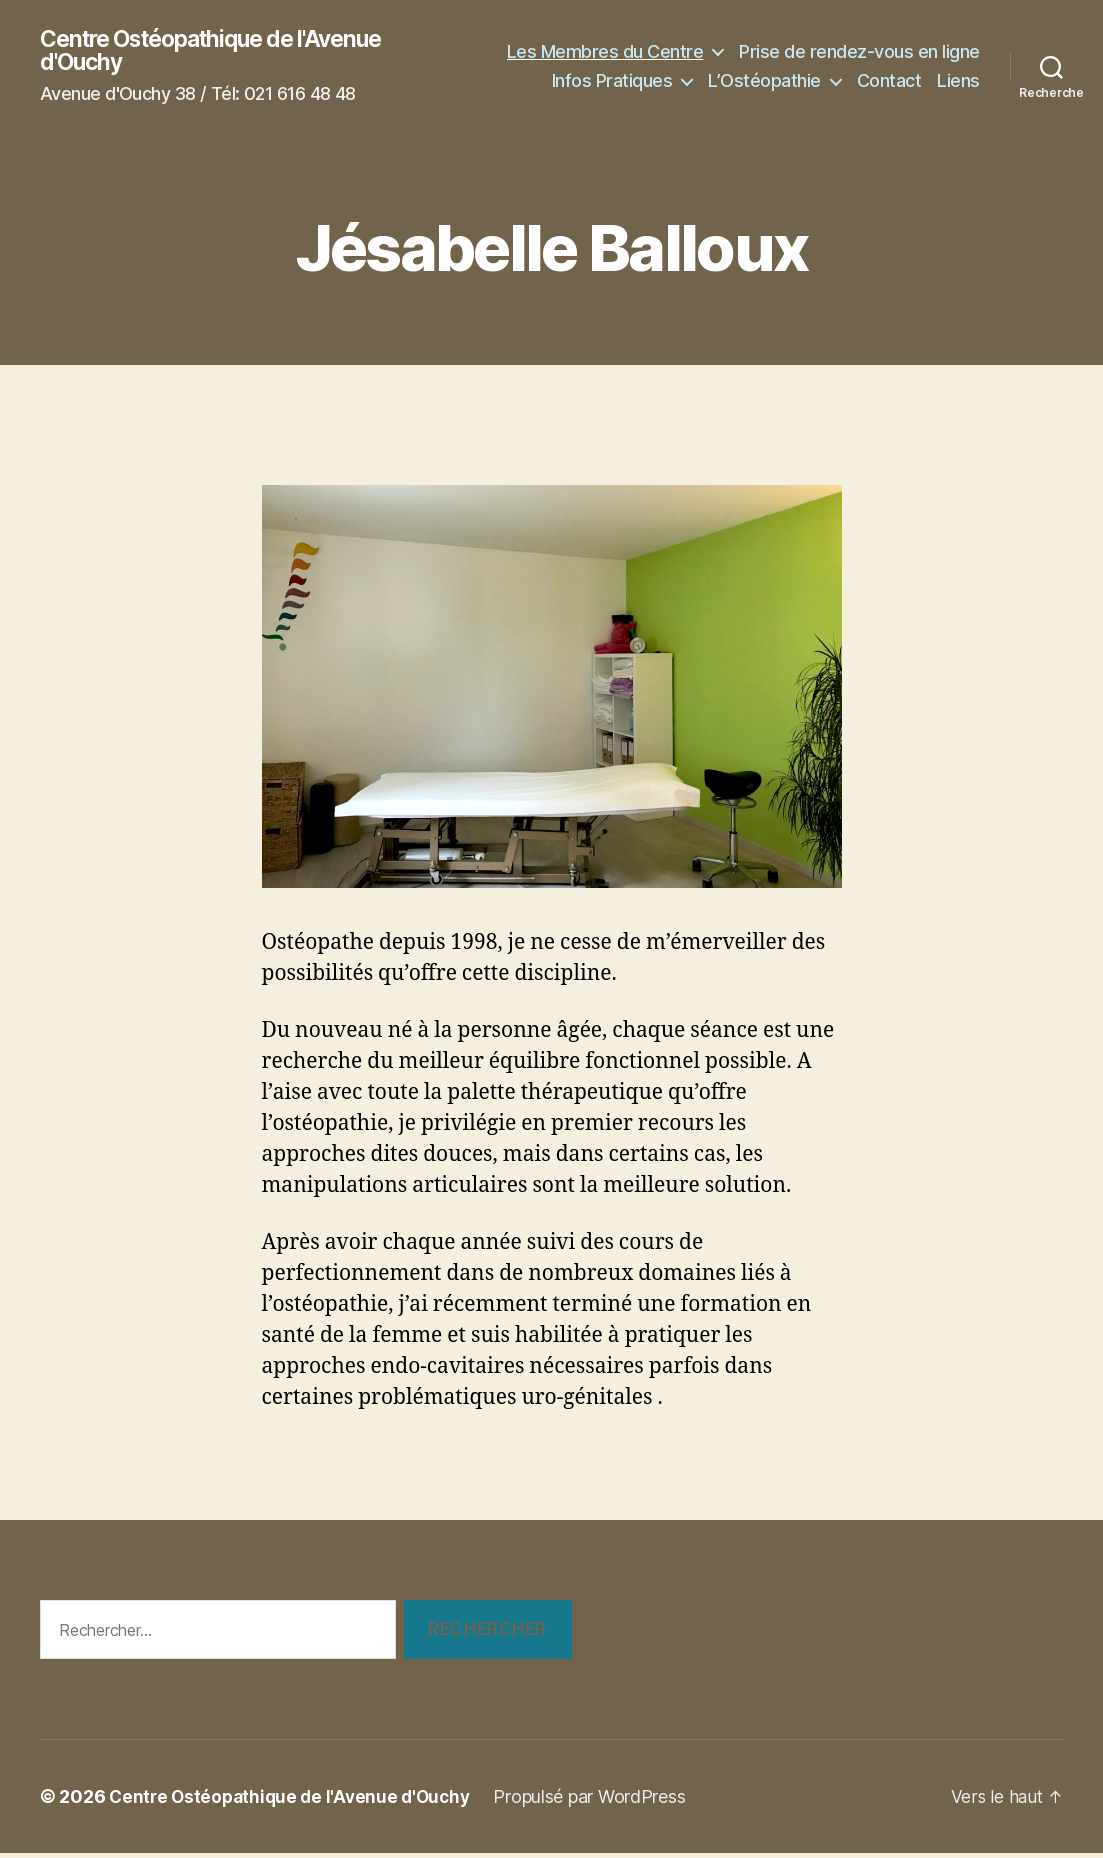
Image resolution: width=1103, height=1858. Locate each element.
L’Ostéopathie (764, 97)
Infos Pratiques (899, 68)
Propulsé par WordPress (601, 1801)
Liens (958, 97)
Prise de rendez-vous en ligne (703, 68)
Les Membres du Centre (861, 38)
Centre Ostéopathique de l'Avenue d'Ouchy (224, 53)
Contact (889, 97)
